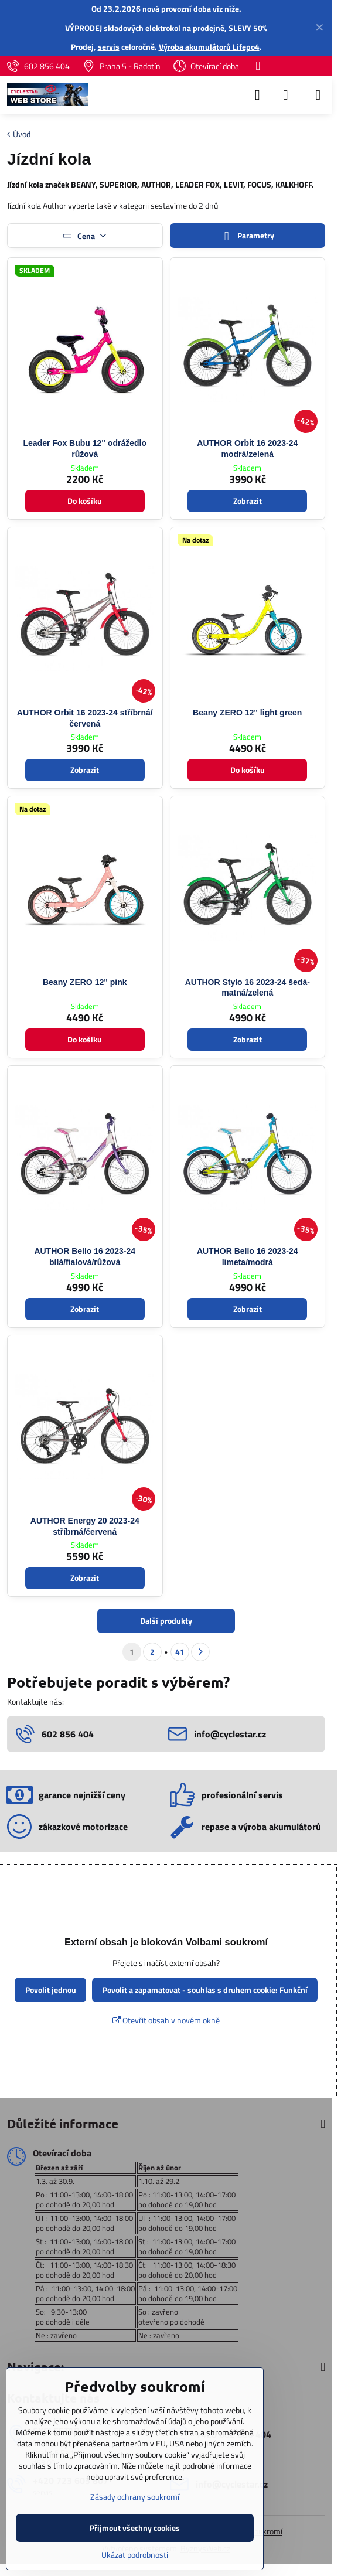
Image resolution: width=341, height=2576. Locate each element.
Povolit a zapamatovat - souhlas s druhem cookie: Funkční (205, 1990)
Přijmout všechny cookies (135, 2528)
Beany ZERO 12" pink (85, 982)
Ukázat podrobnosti (134, 2554)
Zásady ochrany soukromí (134, 2496)
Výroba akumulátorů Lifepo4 (209, 46)
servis (109, 46)
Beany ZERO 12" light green (247, 712)
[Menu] (318, 95)
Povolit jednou (50, 1990)
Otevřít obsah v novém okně (166, 2020)
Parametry (247, 236)
